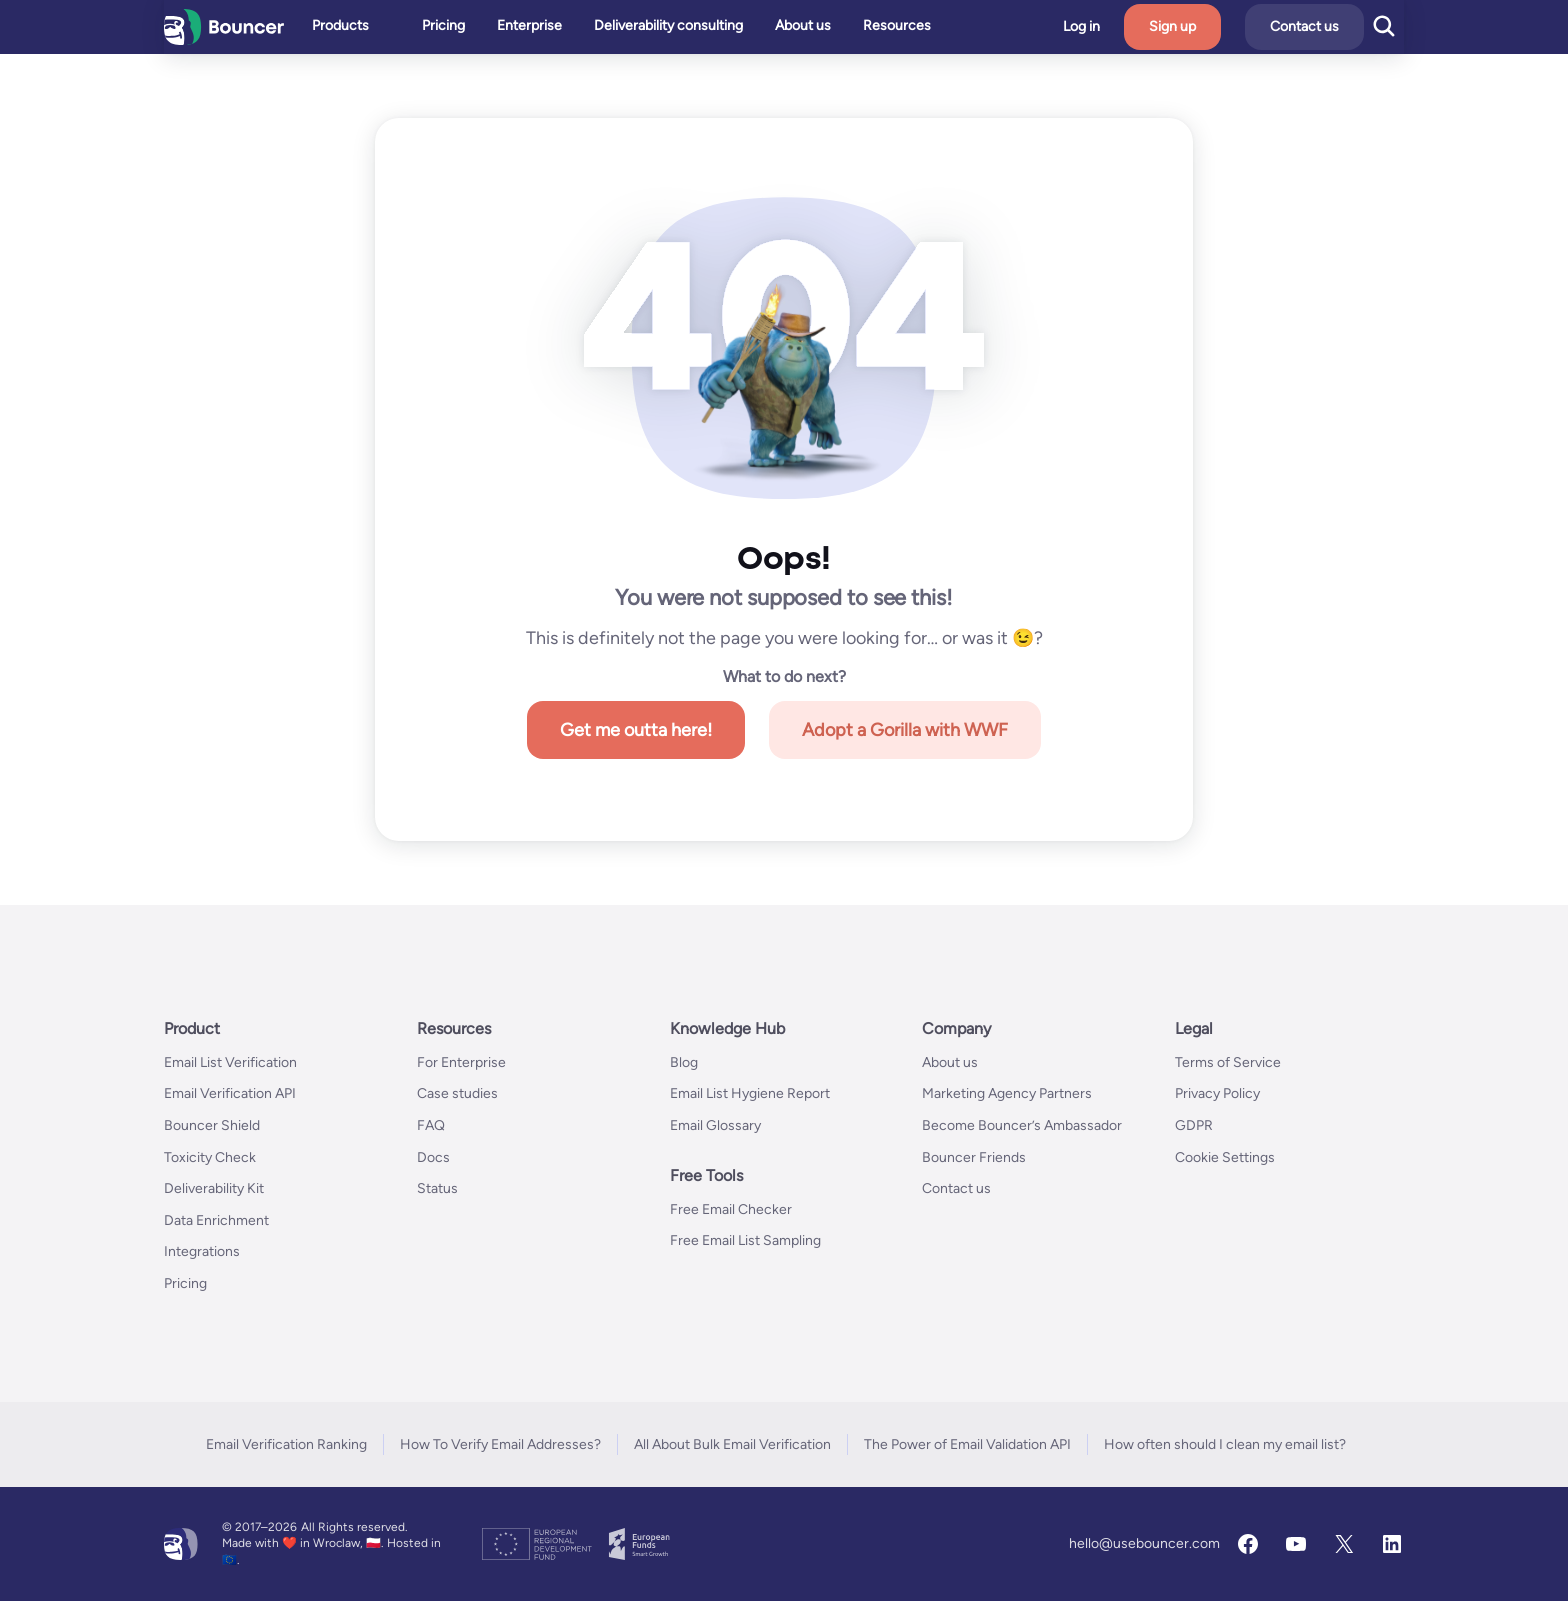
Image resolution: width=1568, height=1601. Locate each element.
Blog (684, 1062)
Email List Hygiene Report (750, 1093)
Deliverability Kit (214, 1188)
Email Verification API (230, 1093)
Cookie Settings (1225, 1157)
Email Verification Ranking (286, 1444)
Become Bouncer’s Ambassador (1022, 1125)
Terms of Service (1228, 1062)
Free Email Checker (731, 1209)
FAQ (431, 1125)
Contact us (1344, 26)
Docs (433, 1157)
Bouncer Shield (212, 1125)
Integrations (202, 1251)
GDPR (1194, 1125)
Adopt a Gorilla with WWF (905, 730)
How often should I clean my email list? (1225, 1444)
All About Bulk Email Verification (732, 1444)
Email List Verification (230, 1062)
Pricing (185, 1283)
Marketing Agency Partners (1007, 1093)
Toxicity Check (210, 1157)
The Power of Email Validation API (967, 1444)
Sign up (1212, 26)
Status (437, 1188)
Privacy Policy (1217, 1093)
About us (950, 1062)
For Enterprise (461, 1062)
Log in (1121, 27)
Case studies (457, 1093)
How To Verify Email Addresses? (500, 1444)
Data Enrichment (216, 1220)
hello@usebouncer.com (1144, 1543)
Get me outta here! (636, 730)
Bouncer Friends (974, 1157)
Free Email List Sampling (745, 1240)
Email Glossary (715, 1125)
